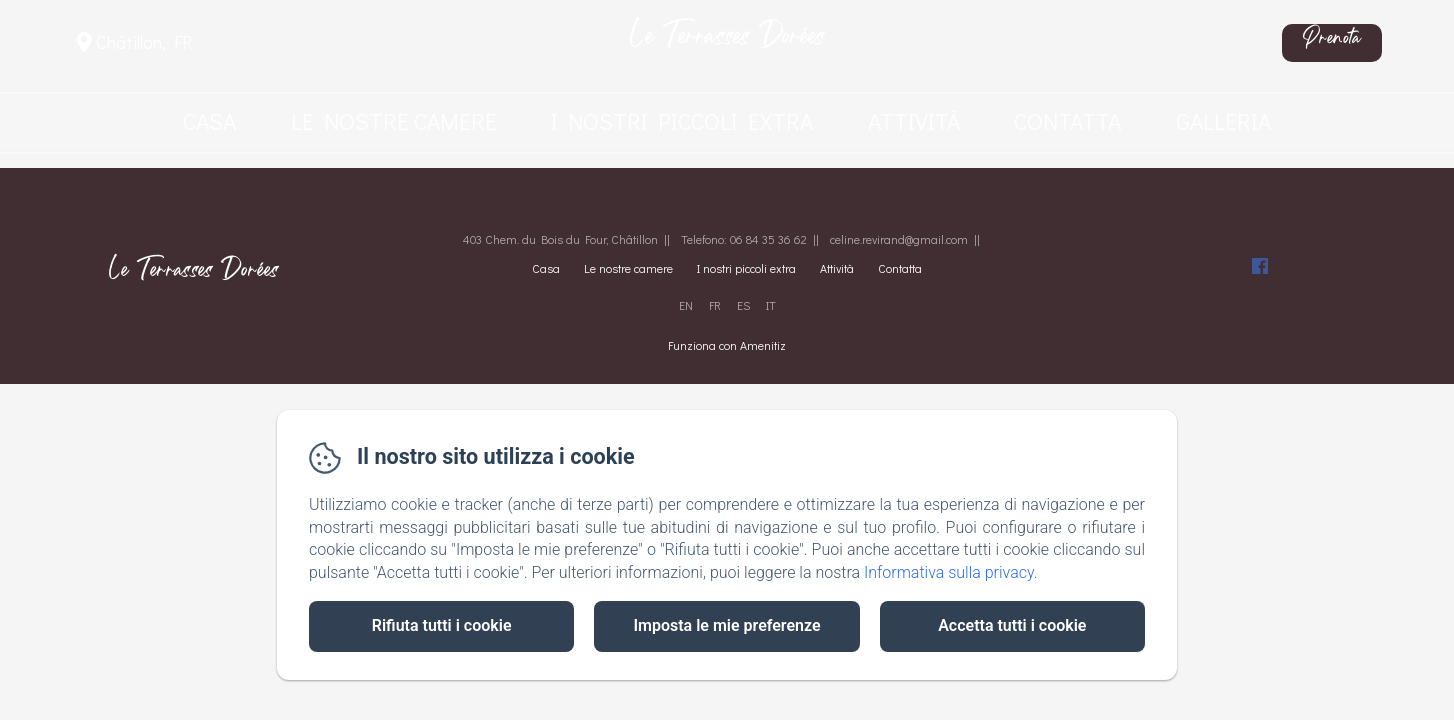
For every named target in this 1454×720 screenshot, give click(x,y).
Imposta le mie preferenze (726, 625)
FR (715, 305)
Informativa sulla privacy (949, 572)
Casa (209, 121)
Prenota (1332, 42)
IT (771, 305)
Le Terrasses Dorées (727, 42)
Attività (914, 121)
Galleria (1223, 121)
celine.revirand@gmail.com (899, 239)
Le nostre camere (394, 121)
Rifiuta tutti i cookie (442, 625)
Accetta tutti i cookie (1012, 625)
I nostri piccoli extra (682, 121)
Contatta (1067, 121)
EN (686, 305)
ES (743, 305)
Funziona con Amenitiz (727, 345)
